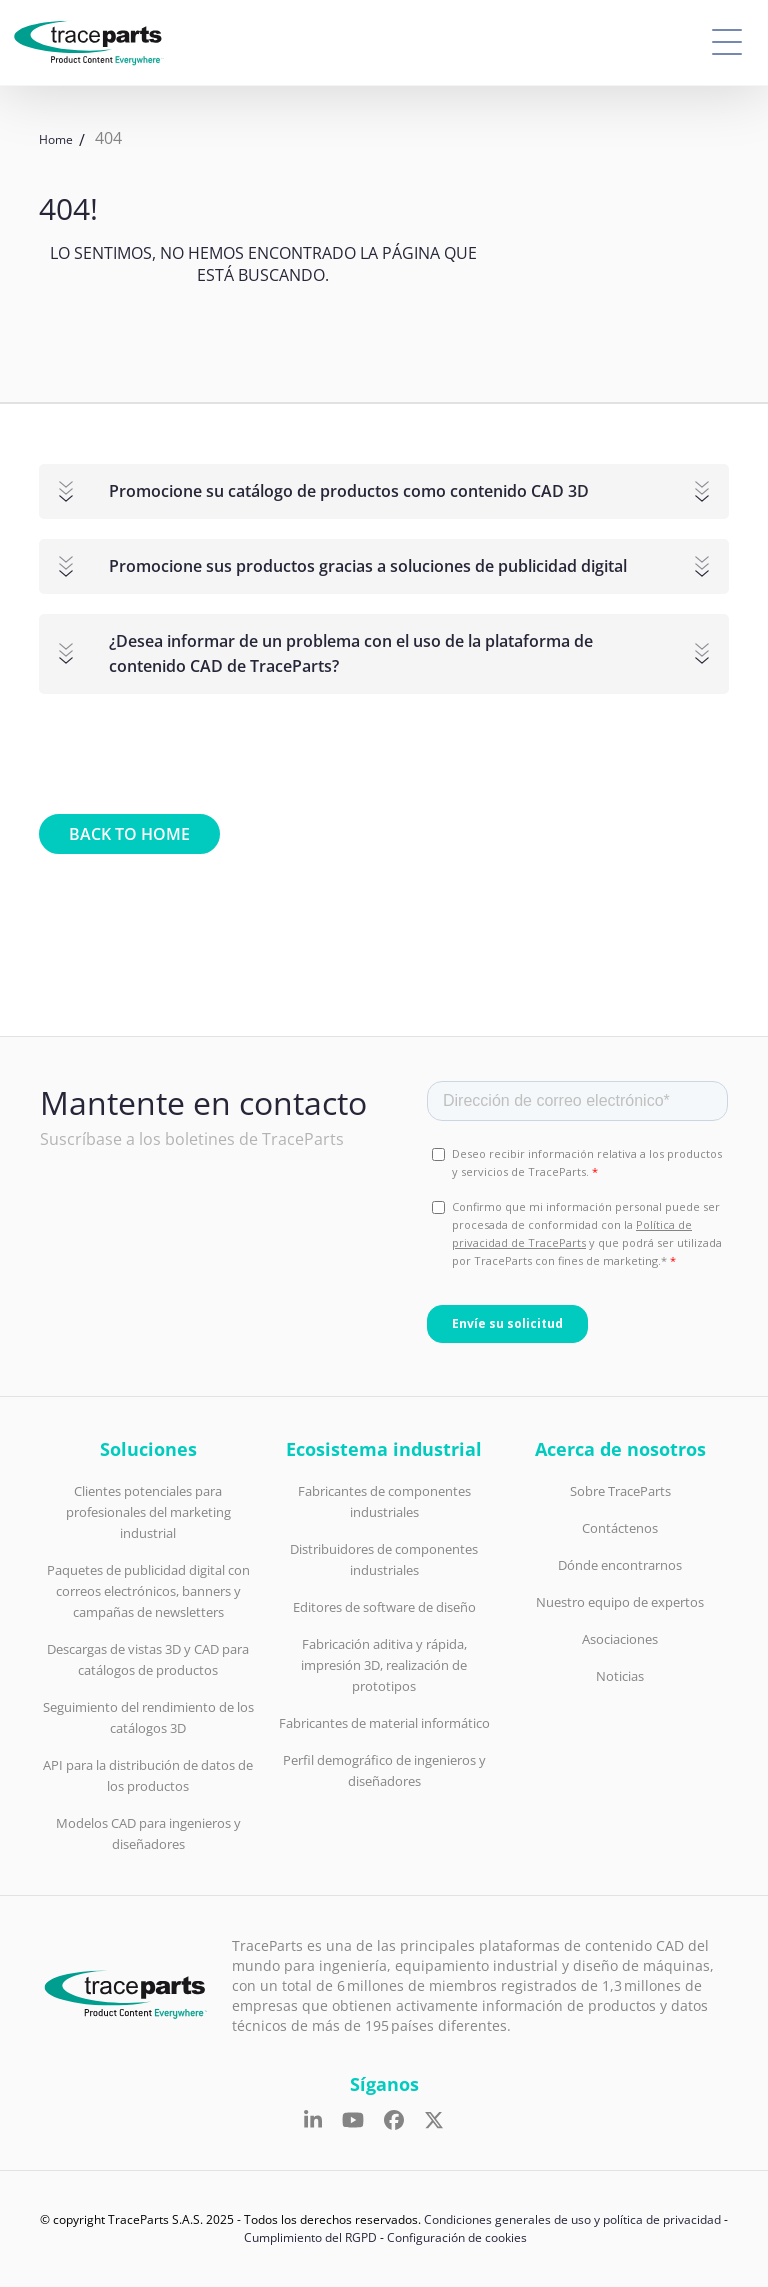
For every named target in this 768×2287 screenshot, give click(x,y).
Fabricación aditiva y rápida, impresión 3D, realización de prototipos (384, 1665)
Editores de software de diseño (384, 1607)
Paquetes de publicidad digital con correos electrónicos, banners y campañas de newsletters (148, 1591)
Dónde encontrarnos (620, 1565)
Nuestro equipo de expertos (620, 1602)
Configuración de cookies (457, 2237)
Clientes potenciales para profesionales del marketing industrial (148, 1512)
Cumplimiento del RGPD (310, 2237)
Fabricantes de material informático (384, 1723)
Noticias (620, 1676)
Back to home (129, 834)
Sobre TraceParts (620, 1491)
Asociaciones (620, 1639)
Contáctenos (620, 1528)
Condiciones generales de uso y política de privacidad (572, 2219)
